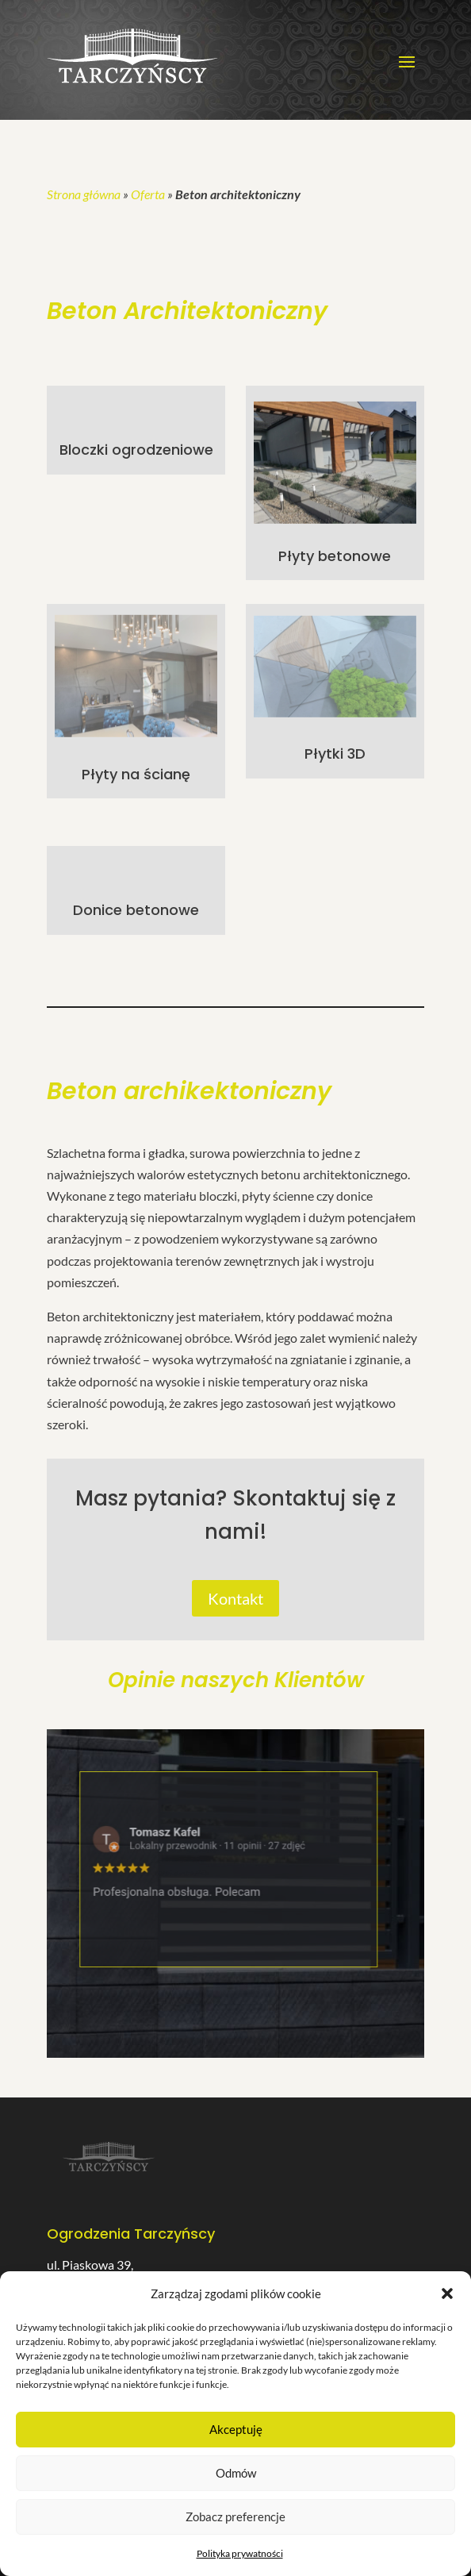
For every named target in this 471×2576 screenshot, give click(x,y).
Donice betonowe (136, 910)
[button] (447, 2293)
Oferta (148, 194)
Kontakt (235, 1598)
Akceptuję (235, 2429)
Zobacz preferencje (235, 2516)
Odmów (236, 2473)
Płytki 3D (335, 753)
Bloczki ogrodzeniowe (136, 449)
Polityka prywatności (240, 2553)
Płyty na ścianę (136, 774)
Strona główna (84, 194)
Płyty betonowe (334, 556)
